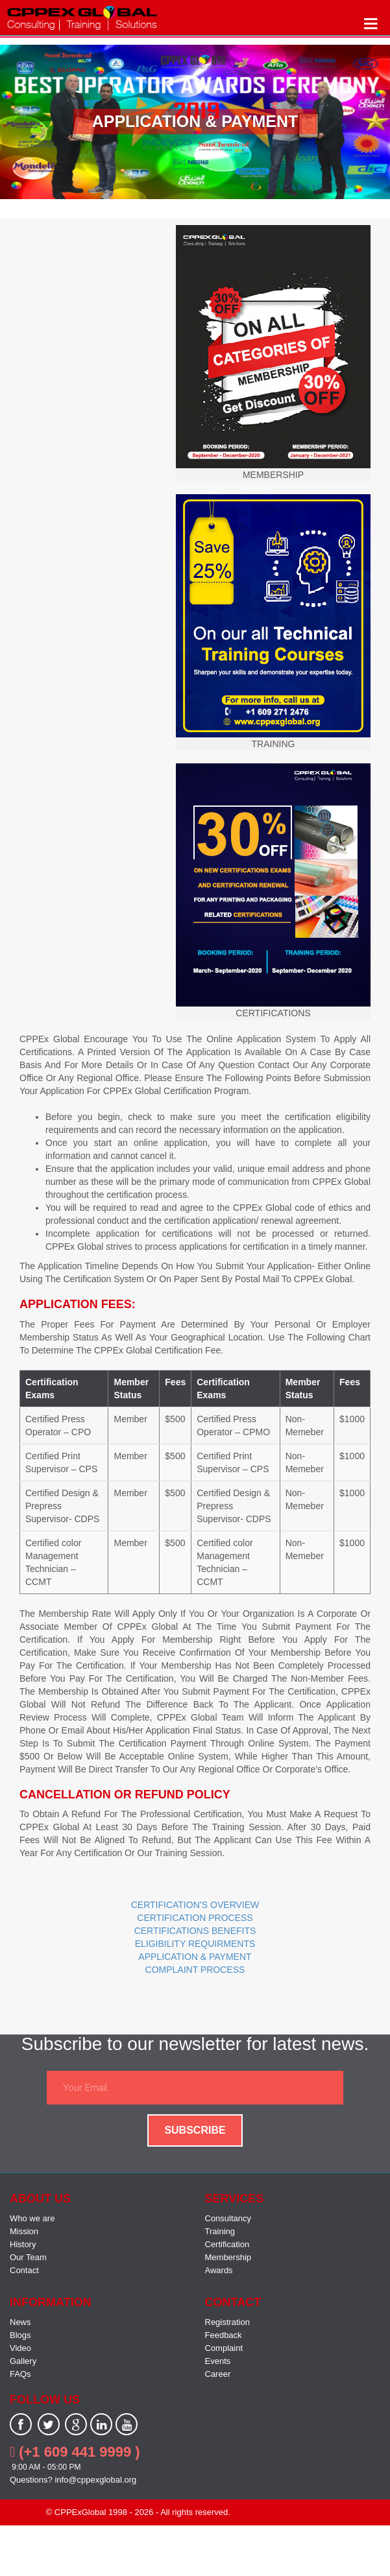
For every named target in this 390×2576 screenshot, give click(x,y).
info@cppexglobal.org (95, 2480)
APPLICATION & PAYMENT (194, 1956)
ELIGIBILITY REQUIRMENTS (195, 1943)
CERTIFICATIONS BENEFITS (195, 1931)
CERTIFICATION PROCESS (194, 1918)
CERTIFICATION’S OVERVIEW (195, 1905)
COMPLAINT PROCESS (195, 1969)
